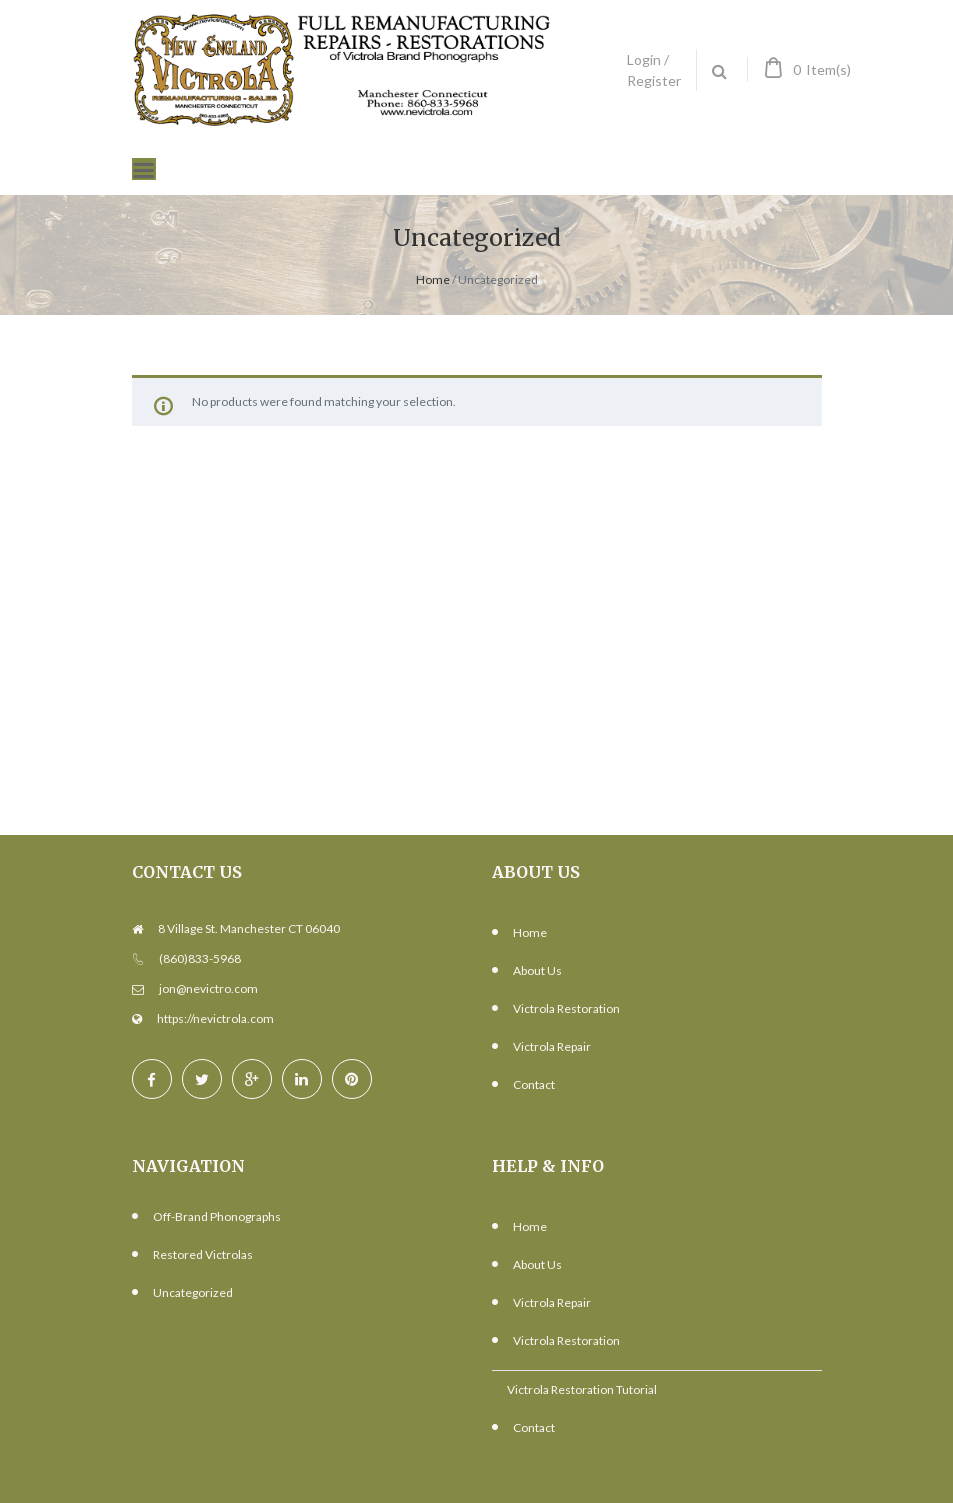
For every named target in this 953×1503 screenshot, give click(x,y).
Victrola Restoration (566, 1008)
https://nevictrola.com (215, 1018)
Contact (534, 1084)
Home (433, 279)
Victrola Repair (552, 1046)
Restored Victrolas (203, 1254)
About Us (537, 970)
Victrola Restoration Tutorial (582, 1389)
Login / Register (654, 70)
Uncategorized (193, 1292)
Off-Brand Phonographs (217, 1216)
